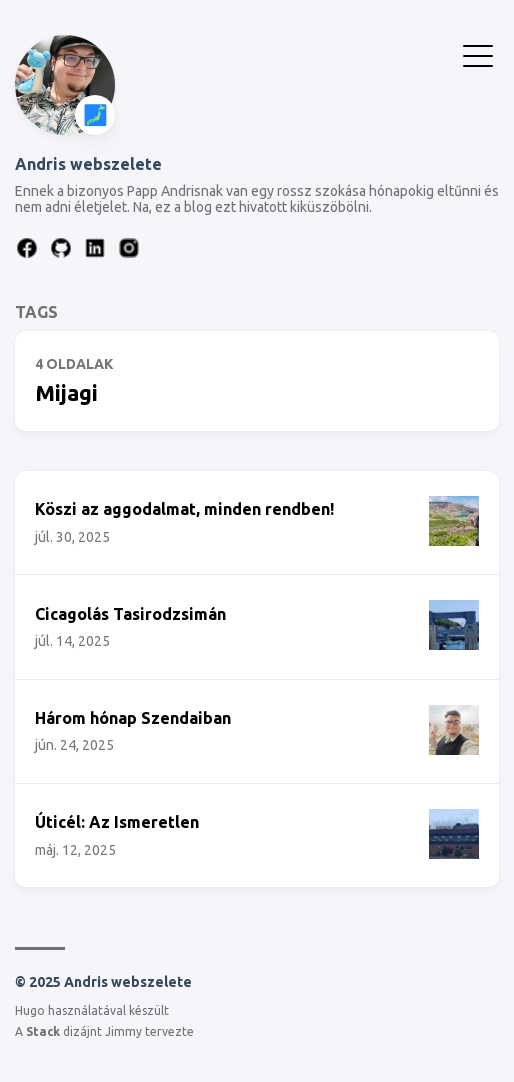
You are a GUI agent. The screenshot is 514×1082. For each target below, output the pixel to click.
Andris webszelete (88, 164)
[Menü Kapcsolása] (478, 54)
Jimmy (123, 1031)
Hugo (30, 1010)
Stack (43, 1031)
